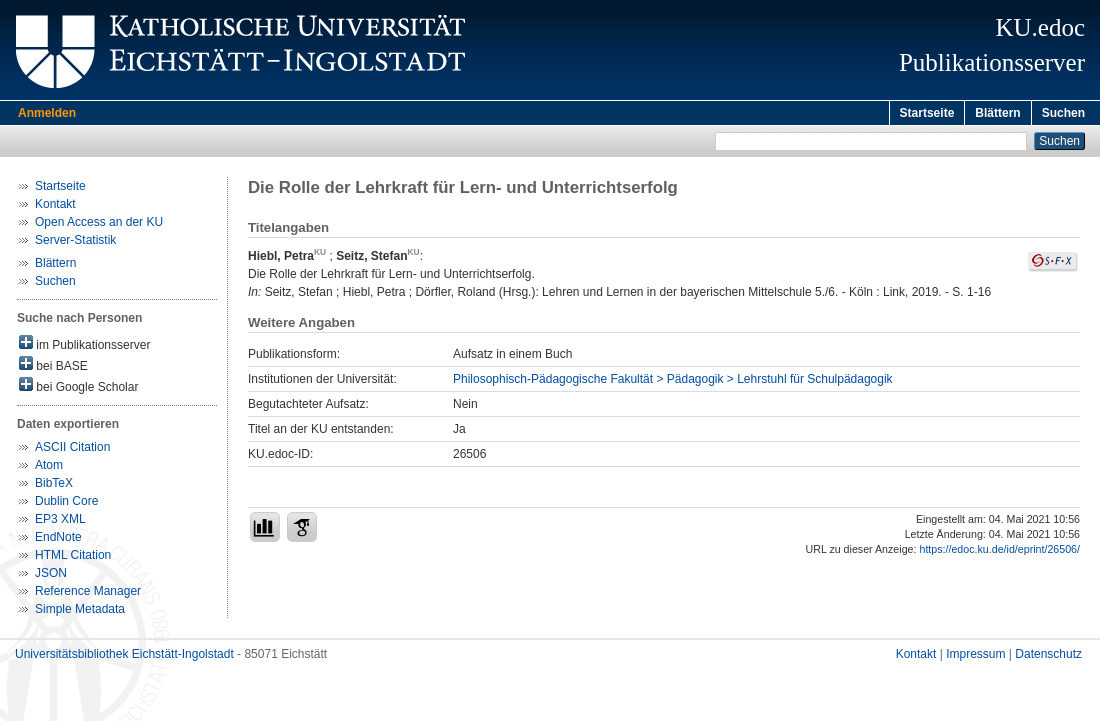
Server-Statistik (75, 243)
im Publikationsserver (84, 346)
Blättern (997, 113)
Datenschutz (1048, 657)
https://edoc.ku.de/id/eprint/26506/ (999, 552)
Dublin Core (66, 504)
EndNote (58, 540)
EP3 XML (60, 522)
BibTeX (54, 486)
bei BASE (53, 367)
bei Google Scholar (78, 388)
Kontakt (55, 207)
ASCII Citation (72, 450)
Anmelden (47, 113)
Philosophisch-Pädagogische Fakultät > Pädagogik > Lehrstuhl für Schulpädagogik (673, 382)
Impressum (975, 657)
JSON (51, 576)
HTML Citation (73, 558)
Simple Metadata (80, 612)
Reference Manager (88, 594)
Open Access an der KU (99, 225)
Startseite (927, 113)
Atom (49, 468)
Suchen (1063, 113)
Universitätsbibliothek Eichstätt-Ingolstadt (124, 657)
